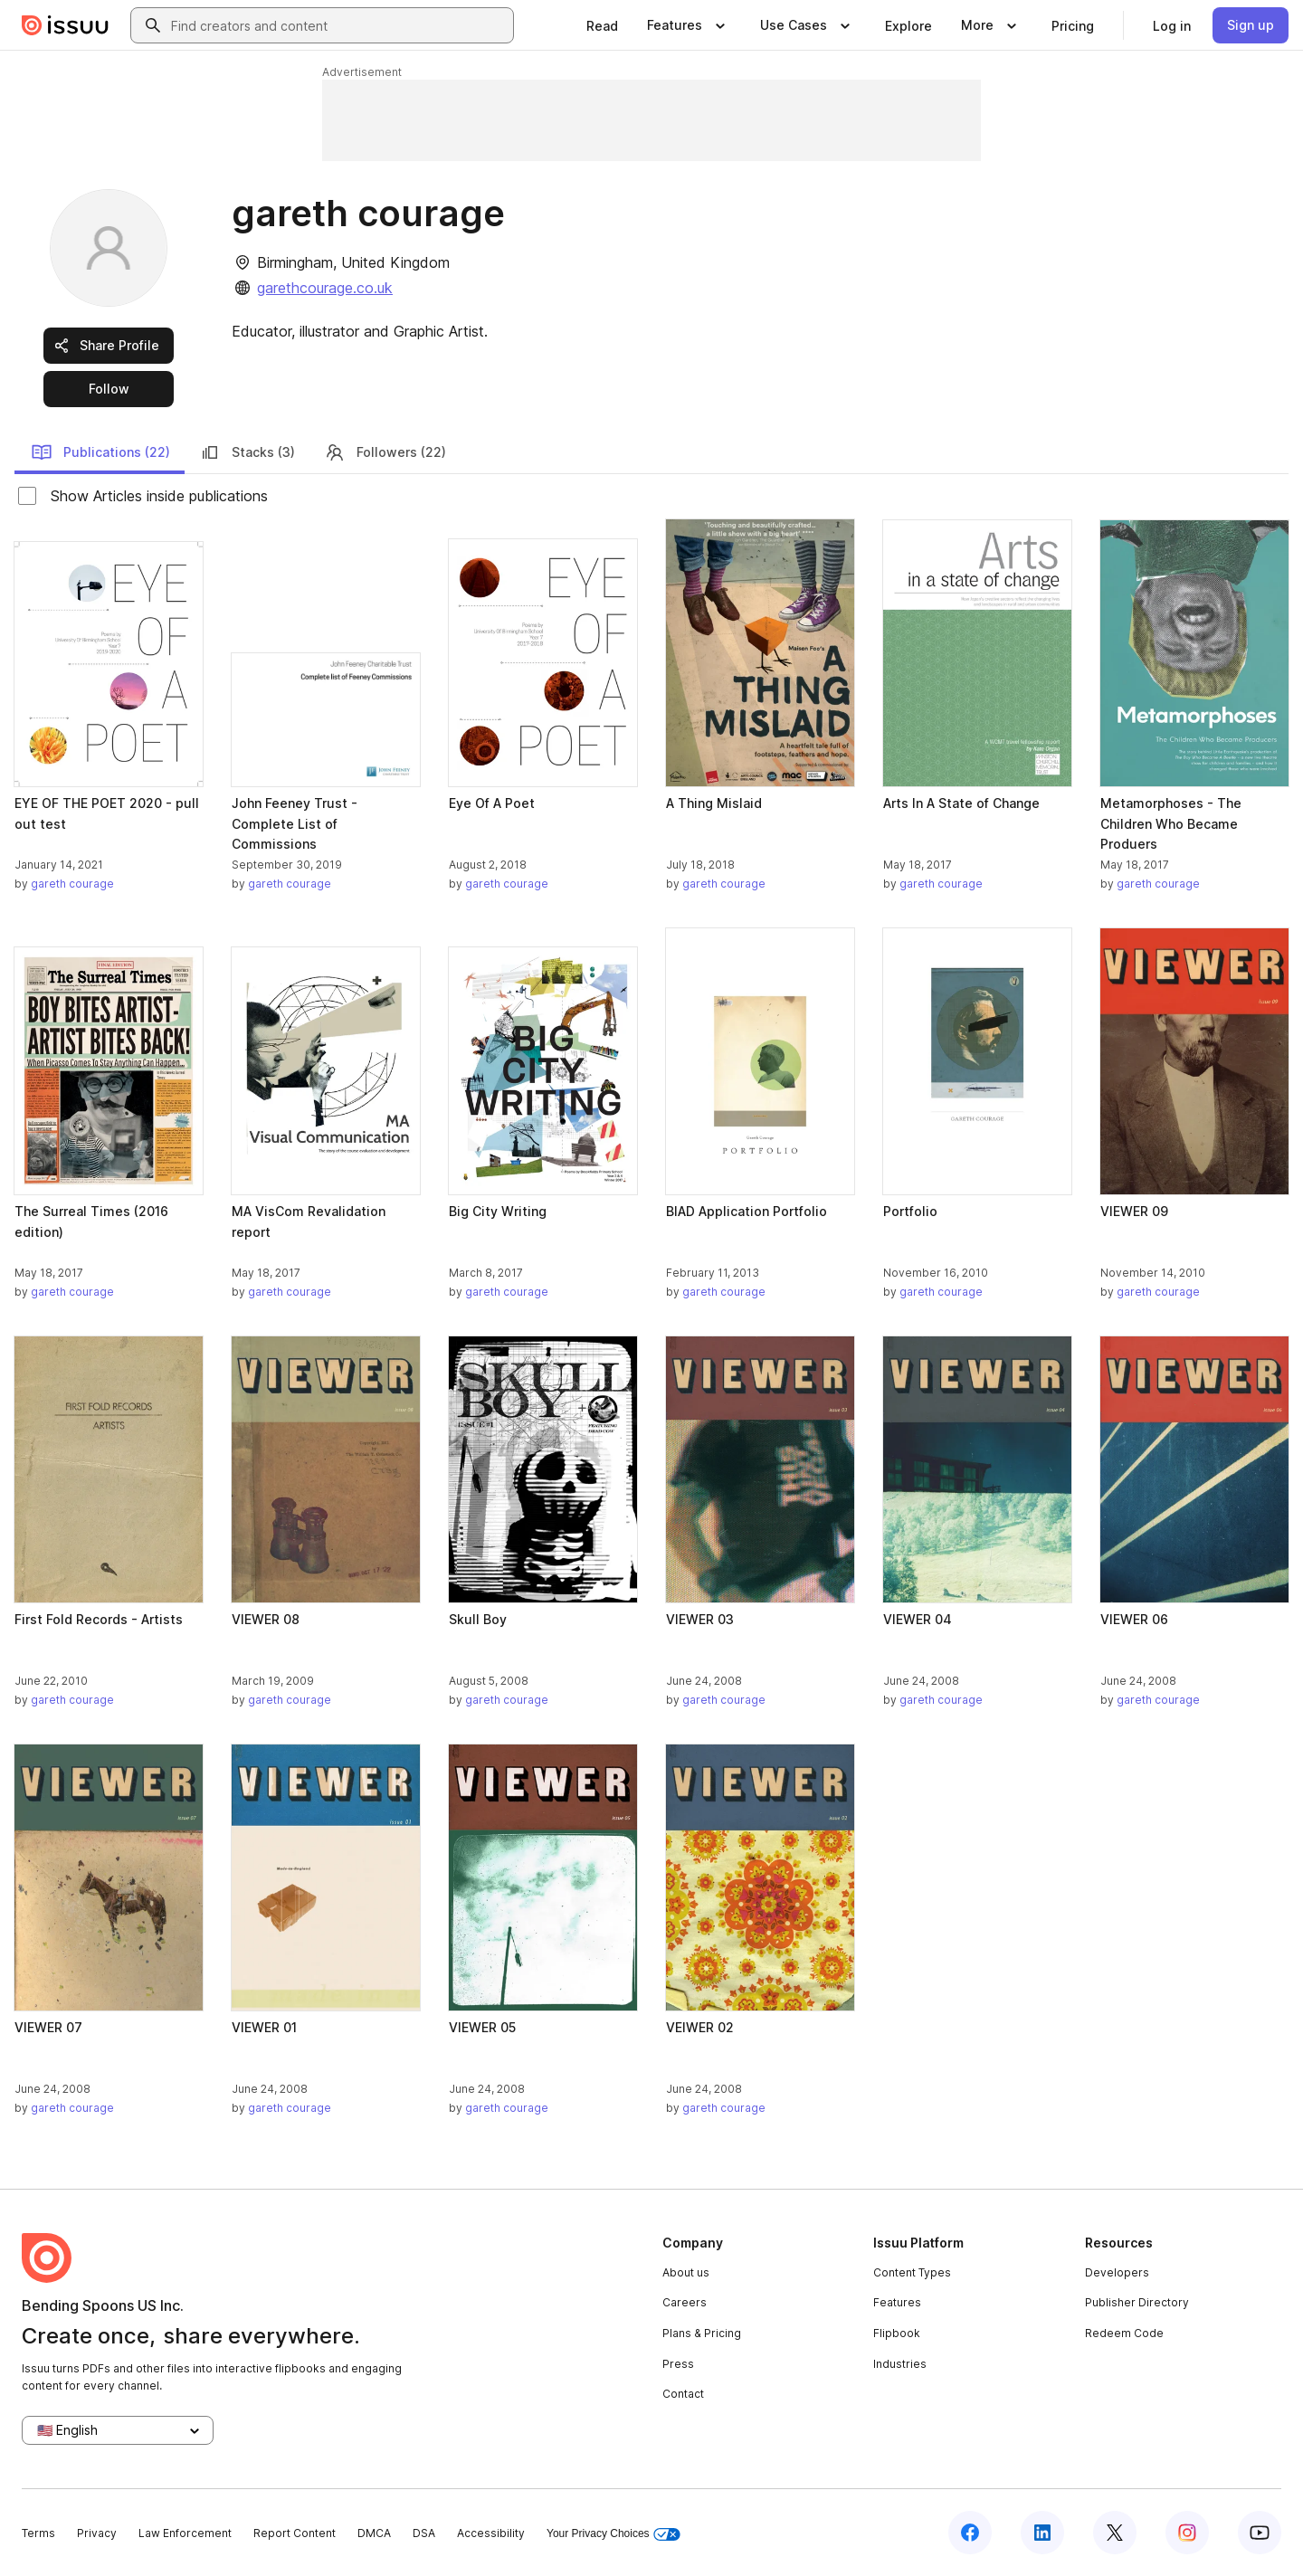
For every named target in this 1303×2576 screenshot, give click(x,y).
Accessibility (491, 2533)
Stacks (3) (247, 452)
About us (685, 2272)
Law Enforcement (185, 2533)
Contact (683, 2393)
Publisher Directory (1137, 2302)
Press (678, 2364)
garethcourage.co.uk (325, 288)
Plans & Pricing (701, 2333)
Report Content (294, 2533)
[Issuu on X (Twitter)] (1115, 2532)
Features (897, 2302)
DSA (424, 2533)
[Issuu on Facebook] (970, 2532)
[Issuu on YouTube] (1259, 2532)
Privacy (97, 2533)
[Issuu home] (65, 25)
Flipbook (896, 2333)
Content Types (912, 2272)
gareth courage (72, 883)
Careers (684, 2302)
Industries (900, 2364)
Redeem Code (1124, 2333)
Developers (1117, 2272)
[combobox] (338, 25)
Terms (38, 2533)
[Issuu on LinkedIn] (1042, 2532)
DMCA (374, 2533)
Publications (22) (100, 452)
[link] (602, 25)
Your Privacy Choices (613, 2534)
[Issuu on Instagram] (1187, 2532)
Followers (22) (385, 452)
